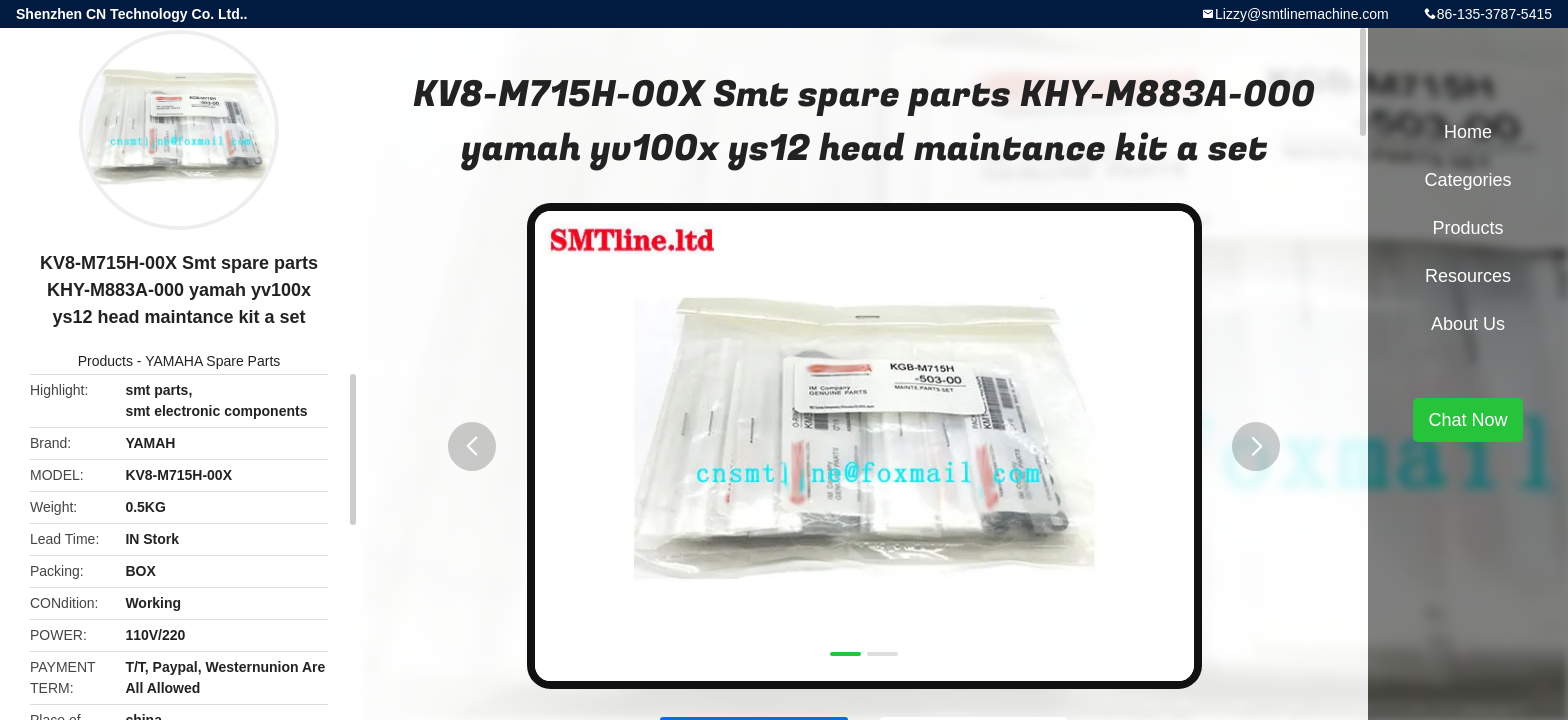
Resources (1468, 276)
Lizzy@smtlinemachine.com (1302, 14)
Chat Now (1467, 420)
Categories (1467, 180)
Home (1468, 132)
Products (105, 361)
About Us (1468, 324)
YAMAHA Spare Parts (212, 361)
